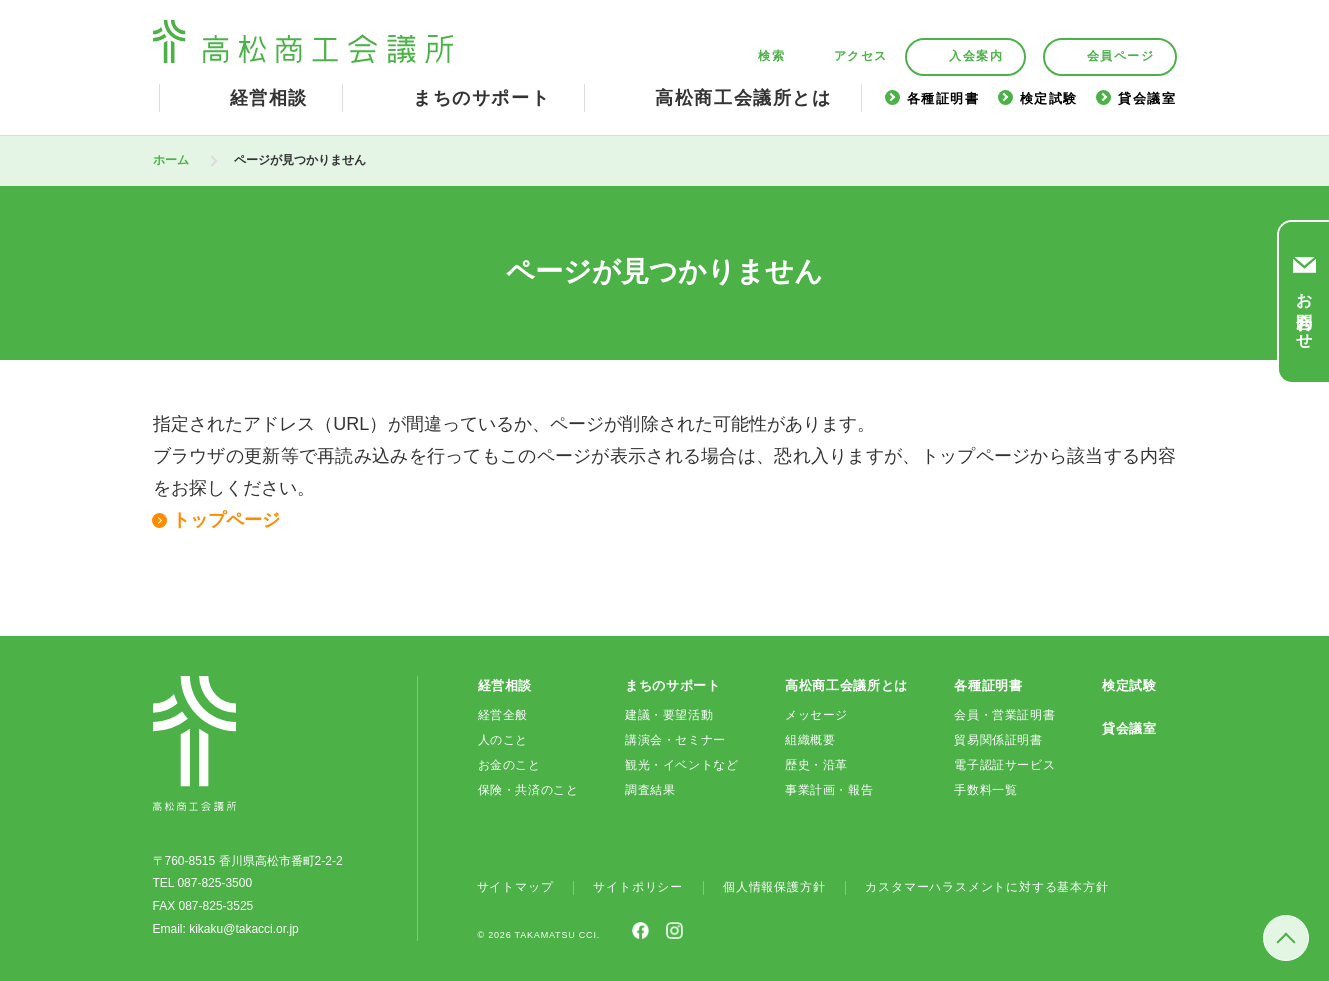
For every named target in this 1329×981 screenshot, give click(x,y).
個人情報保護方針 (774, 887)
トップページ (226, 520)
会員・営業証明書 (1004, 715)
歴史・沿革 (816, 765)
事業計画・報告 (829, 790)
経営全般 (503, 715)
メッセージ (816, 715)
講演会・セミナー (675, 740)
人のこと (503, 740)
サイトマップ (515, 887)
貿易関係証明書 (998, 740)
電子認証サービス (1004, 765)
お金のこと (509, 765)
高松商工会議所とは (743, 98)
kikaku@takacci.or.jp (244, 929)
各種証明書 (943, 98)
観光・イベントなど (681, 765)
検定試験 (1049, 98)
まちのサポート (481, 98)
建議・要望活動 (669, 715)
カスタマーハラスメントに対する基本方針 (986, 887)
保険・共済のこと (528, 790)
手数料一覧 (985, 790)
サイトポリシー (638, 887)
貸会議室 (1147, 98)
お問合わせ (1304, 312)
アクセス (861, 56)
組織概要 (810, 740)
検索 (771, 56)
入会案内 (976, 56)
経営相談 (269, 98)
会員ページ (1121, 56)
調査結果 (650, 790)
